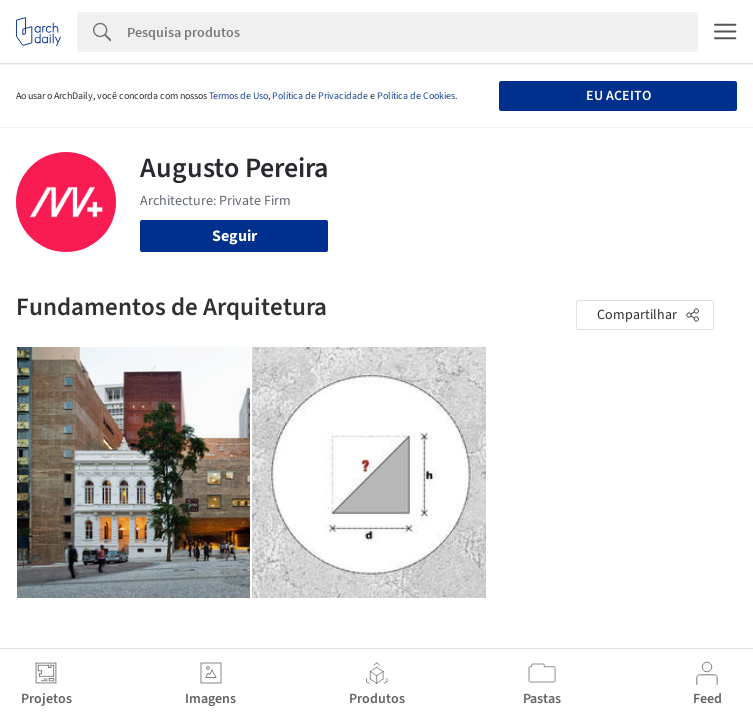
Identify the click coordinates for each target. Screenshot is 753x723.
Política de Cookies (416, 96)
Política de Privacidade (320, 96)
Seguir (234, 236)
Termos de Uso (238, 96)
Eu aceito (618, 96)
